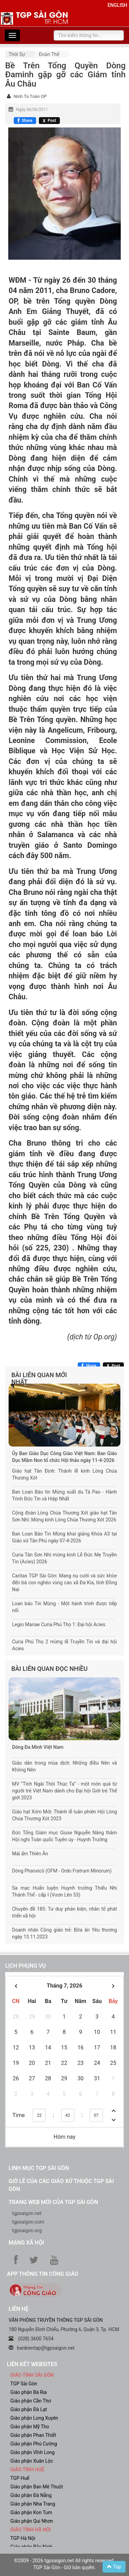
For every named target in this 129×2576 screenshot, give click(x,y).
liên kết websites (32, 2364)
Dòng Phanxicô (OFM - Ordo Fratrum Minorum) (61, 1871)
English (117, 5)
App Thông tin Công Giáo (42, 2274)
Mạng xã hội (26, 2242)
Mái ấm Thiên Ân (30, 1853)
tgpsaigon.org (27, 2230)
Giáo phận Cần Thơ (30, 2401)
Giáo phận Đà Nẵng (31, 2495)
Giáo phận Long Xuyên (34, 2418)
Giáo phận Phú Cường (33, 2443)
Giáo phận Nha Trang (32, 2504)
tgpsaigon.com (28, 2222)
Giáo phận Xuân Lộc (31, 2461)
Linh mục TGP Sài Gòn (39, 2168)
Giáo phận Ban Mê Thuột (36, 2486)
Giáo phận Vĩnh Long (32, 2452)
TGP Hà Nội (22, 2538)
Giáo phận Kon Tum (31, 2512)
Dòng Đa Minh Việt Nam (37, 1747)
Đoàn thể (49, 54)
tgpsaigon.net (27, 2213)
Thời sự (17, 54)
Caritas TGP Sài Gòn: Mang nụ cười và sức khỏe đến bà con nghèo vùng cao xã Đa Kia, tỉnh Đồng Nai (64, 1582)
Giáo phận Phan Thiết (33, 2435)
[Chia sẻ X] (49, 120)
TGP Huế (19, 2478)
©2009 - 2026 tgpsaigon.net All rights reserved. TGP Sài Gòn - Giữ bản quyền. (64, 2564)
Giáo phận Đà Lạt (28, 2409)
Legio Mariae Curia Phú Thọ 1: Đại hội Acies (58, 1624)
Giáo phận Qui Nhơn (31, 2521)
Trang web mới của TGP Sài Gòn (53, 2202)
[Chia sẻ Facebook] (25, 120)
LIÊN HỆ (19, 2309)
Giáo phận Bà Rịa (28, 2392)
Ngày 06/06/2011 (32, 109)
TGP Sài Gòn (23, 2383)
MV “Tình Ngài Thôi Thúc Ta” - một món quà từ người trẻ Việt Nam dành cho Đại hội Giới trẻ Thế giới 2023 (64, 1790)
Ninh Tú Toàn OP (29, 96)
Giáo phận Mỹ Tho (29, 2426)
